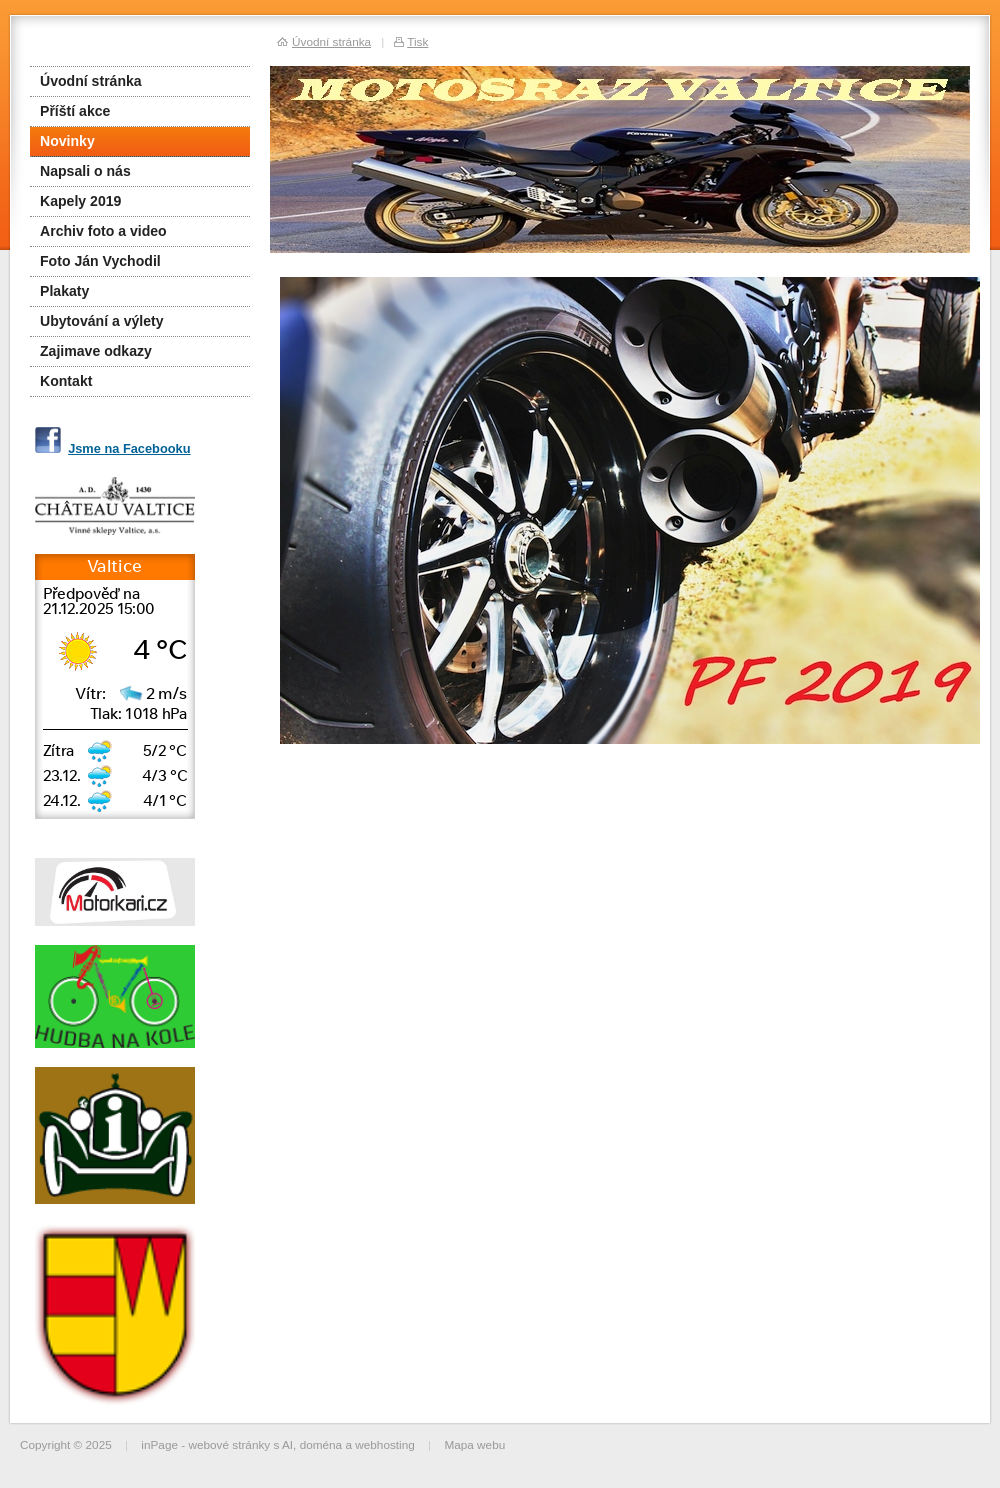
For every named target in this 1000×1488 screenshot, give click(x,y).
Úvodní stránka (91, 81)
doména (321, 1444)
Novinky (67, 141)
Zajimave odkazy (96, 351)
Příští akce (75, 111)
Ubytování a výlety (102, 321)
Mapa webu (474, 1444)
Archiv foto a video (103, 231)
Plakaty (64, 291)
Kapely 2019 (80, 201)
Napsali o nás (85, 171)
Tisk (417, 41)
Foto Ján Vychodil (100, 261)
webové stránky (229, 1444)
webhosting (385, 1444)
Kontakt (66, 381)
